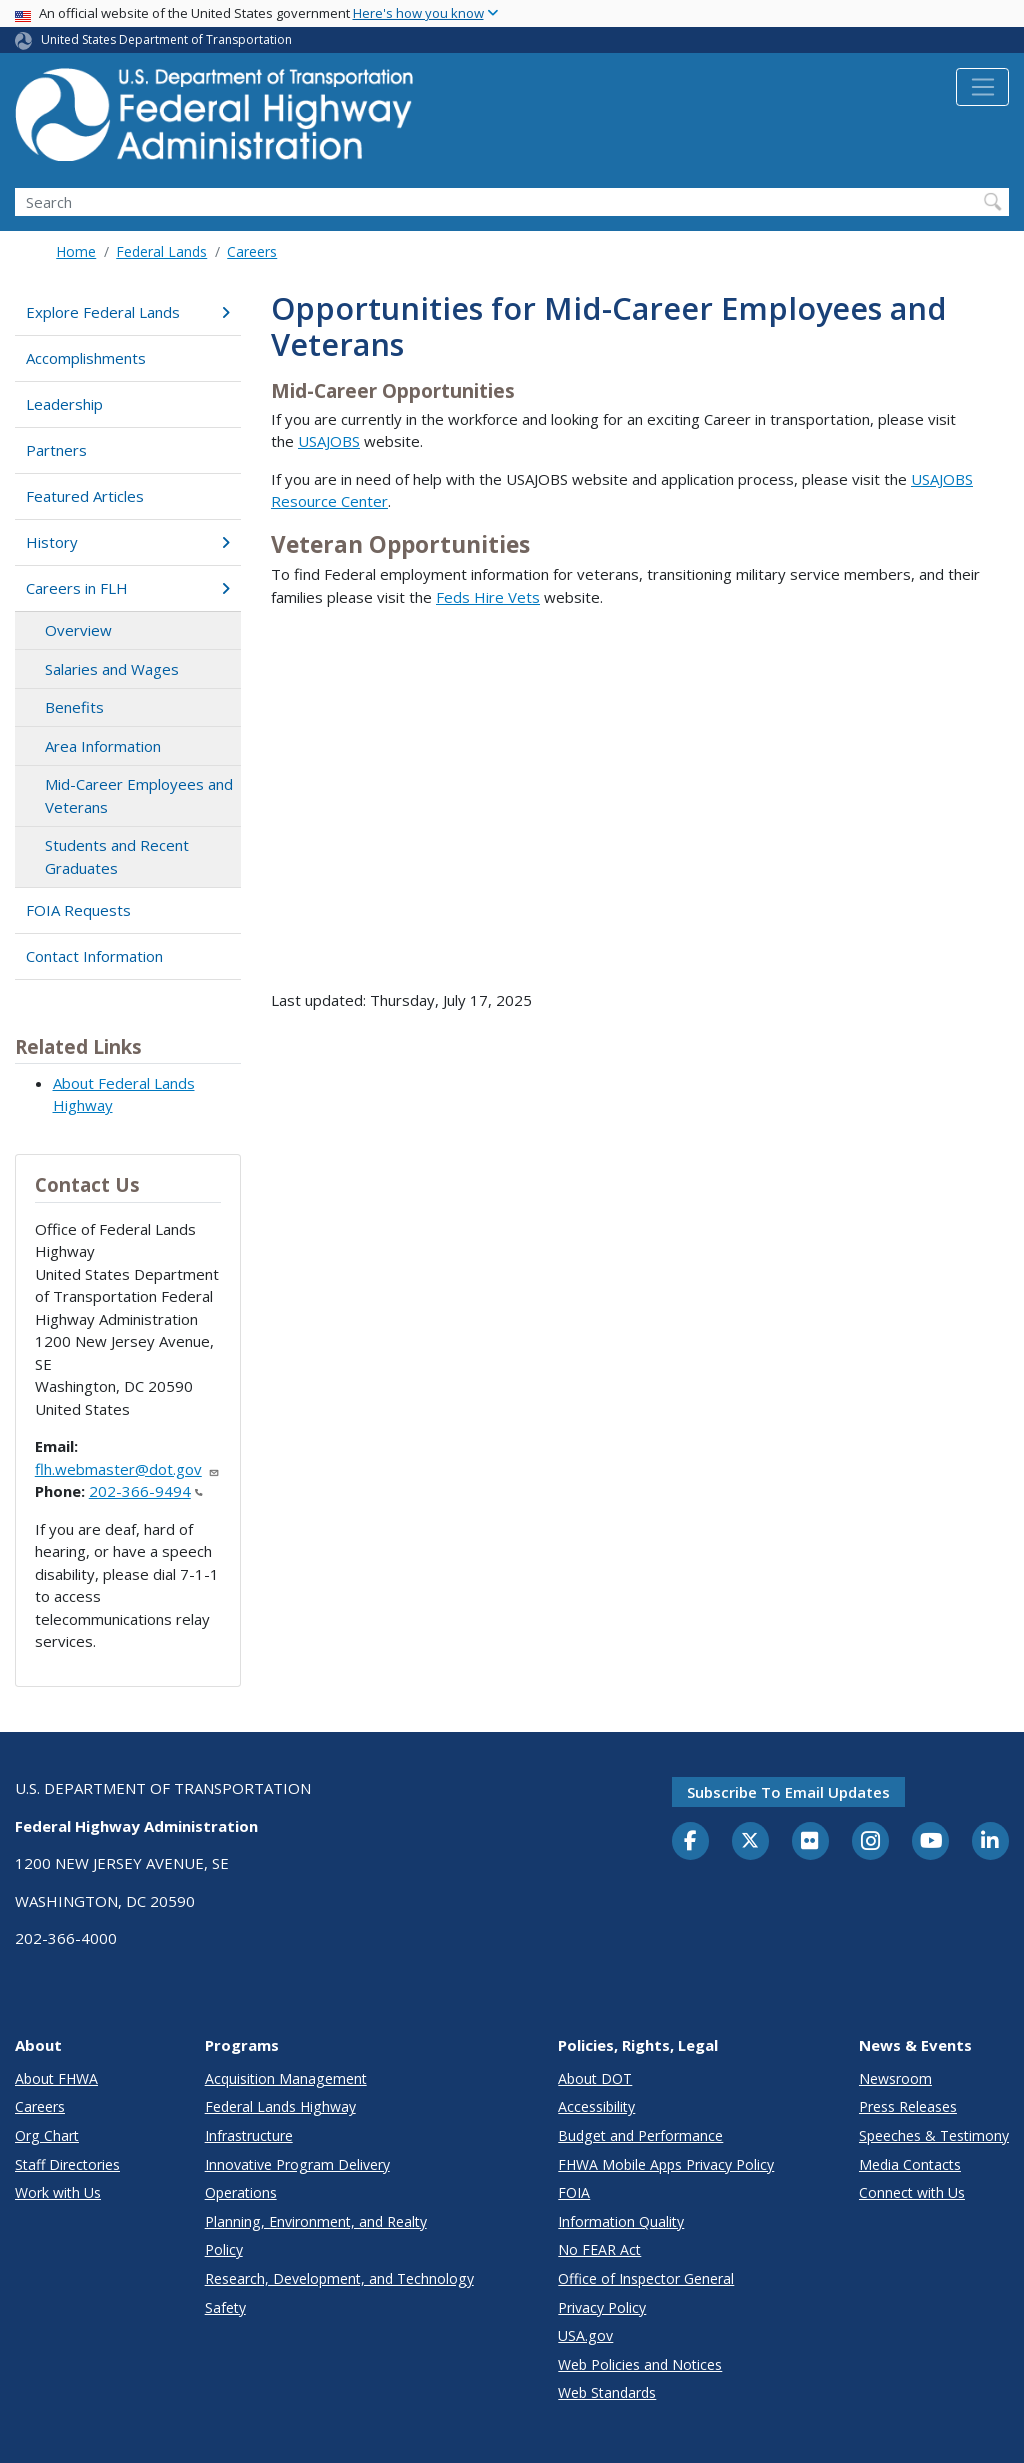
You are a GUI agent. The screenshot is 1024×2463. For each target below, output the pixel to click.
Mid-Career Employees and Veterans (139, 795)
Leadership (64, 404)
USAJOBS (329, 441)
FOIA (574, 2192)
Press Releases (908, 2106)
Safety (225, 2307)
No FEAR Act (599, 2249)
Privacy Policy (602, 2307)
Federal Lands (161, 251)
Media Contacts (910, 2164)
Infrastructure (249, 2135)
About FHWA (56, 2078)
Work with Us (58, 2192)
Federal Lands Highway (280, 2106)
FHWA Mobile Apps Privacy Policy (666, 2164)
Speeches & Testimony (934, 2135)
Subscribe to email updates (788, 1792)
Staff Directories (67, 2164)
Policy (224, 2249)
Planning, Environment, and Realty (316, 2221)
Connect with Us (912, 2192)
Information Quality (621, 2221)
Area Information (103, 746)
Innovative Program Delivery (297, 2164)
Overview (78, 630)
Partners (56, 450)
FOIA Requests (78, 910)
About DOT (595, 2078)
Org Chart (47, 2135)
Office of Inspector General (646, 2278)
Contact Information (94, 956)
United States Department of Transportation (166, 39)
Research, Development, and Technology (339, 2278)
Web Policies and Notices (640, 2364)
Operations (241, 2192)
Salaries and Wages (112, 669)
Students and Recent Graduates (117, 856)
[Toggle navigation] (982, 87)
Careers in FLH (128, 588)
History (128, 542)
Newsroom (895, 2078)
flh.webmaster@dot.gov (127, 1469)
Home (76, 251)
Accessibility (596, 2106)
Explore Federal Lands (128, 312)
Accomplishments (86, 358)
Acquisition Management (286, 2078)
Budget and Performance (640, 2135)
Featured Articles (85, 496)
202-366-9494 (146, 1491)
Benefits (74, 707)
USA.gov (585, 2335)
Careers (252, 251)
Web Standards (607, 2392)
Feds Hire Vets (488, 597)
